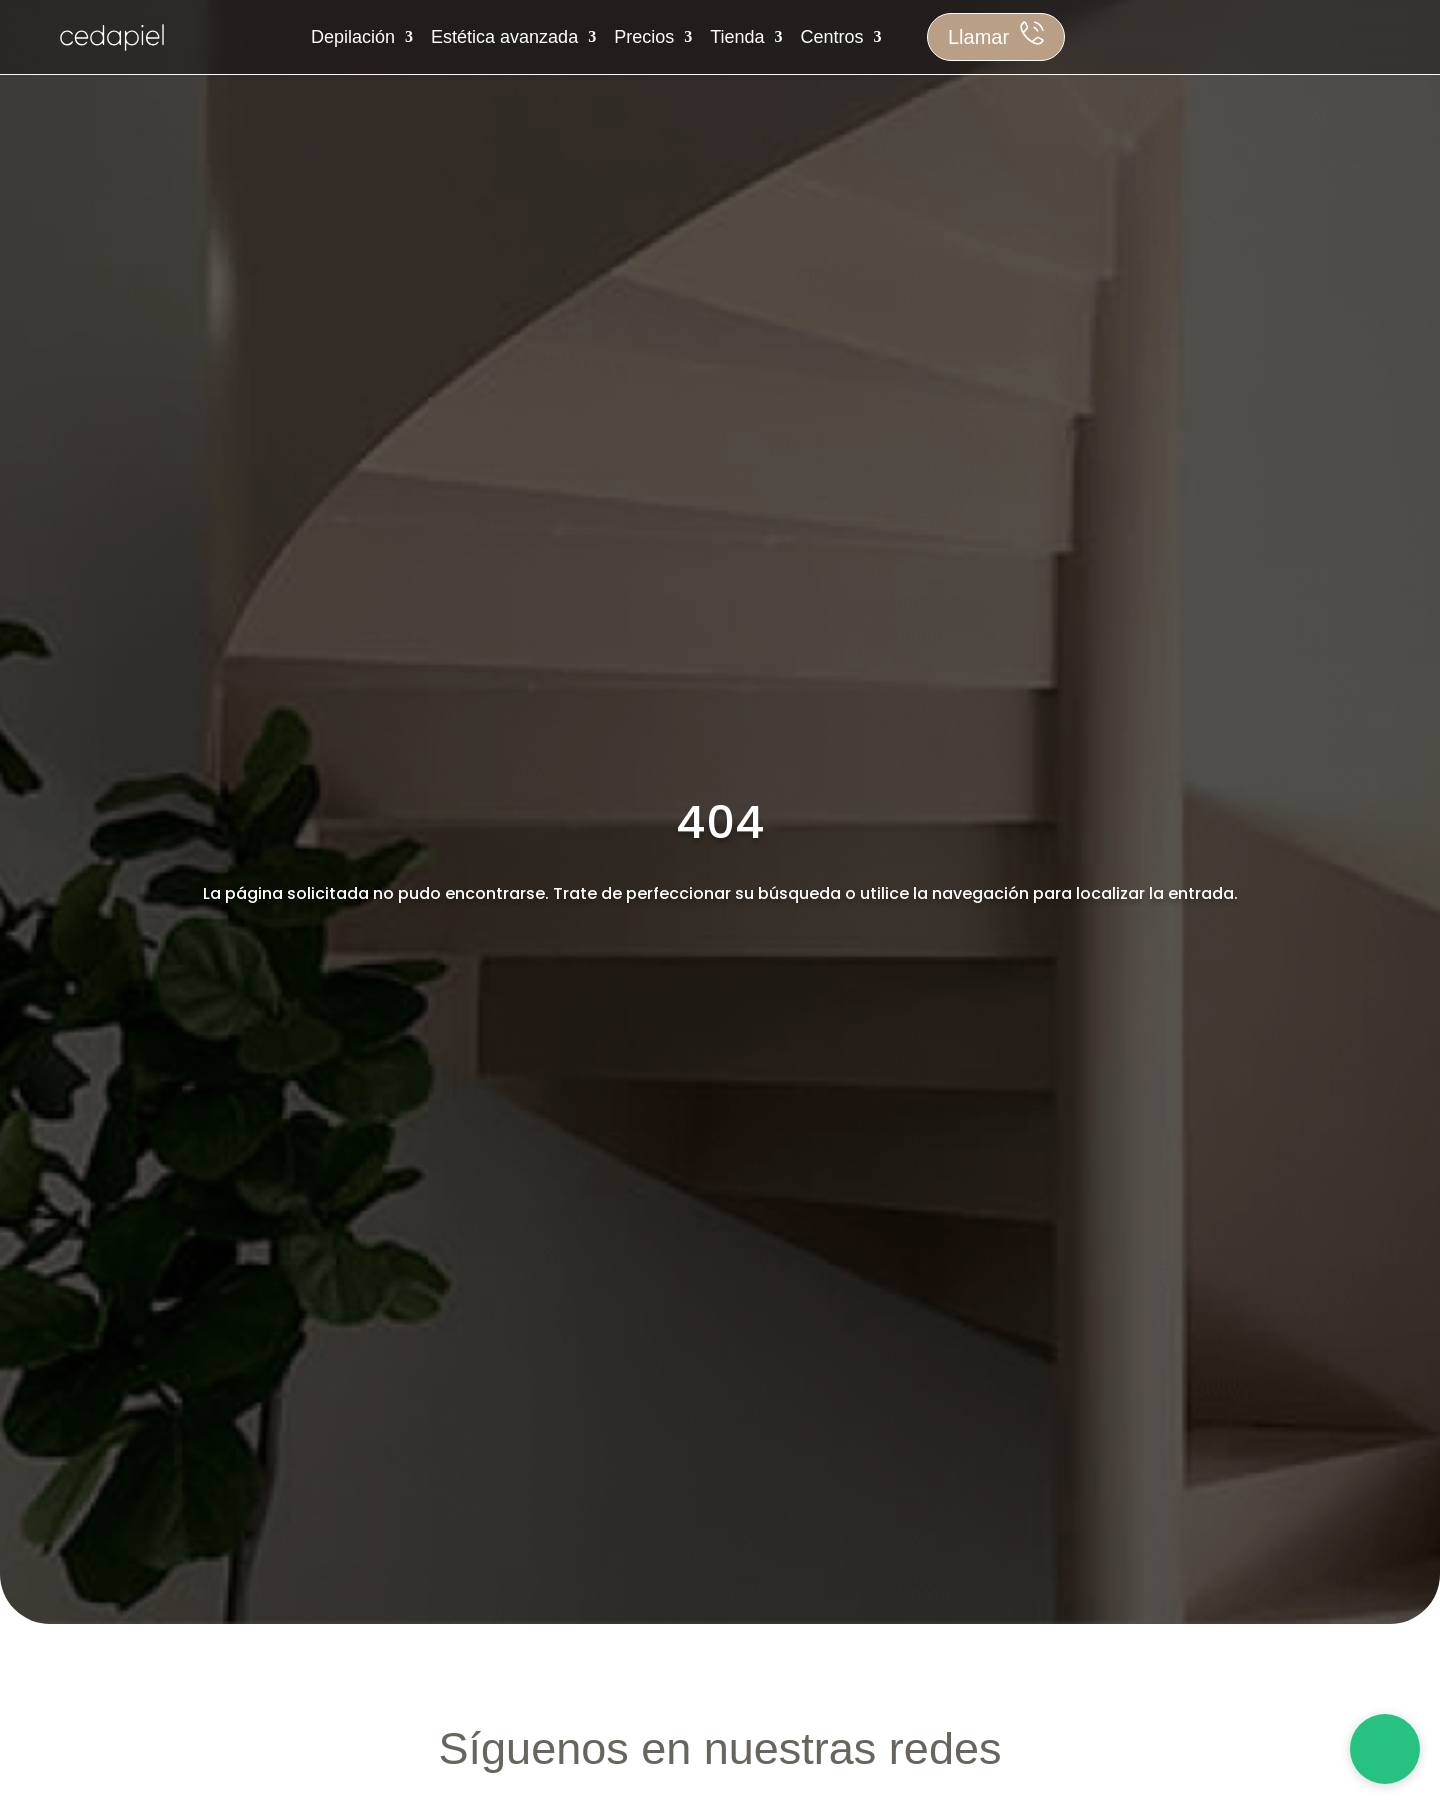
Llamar (978, 37)
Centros (832, 37)
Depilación (353, 37)
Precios (644, 37)
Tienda (737, 37)
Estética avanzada (504, 37)
